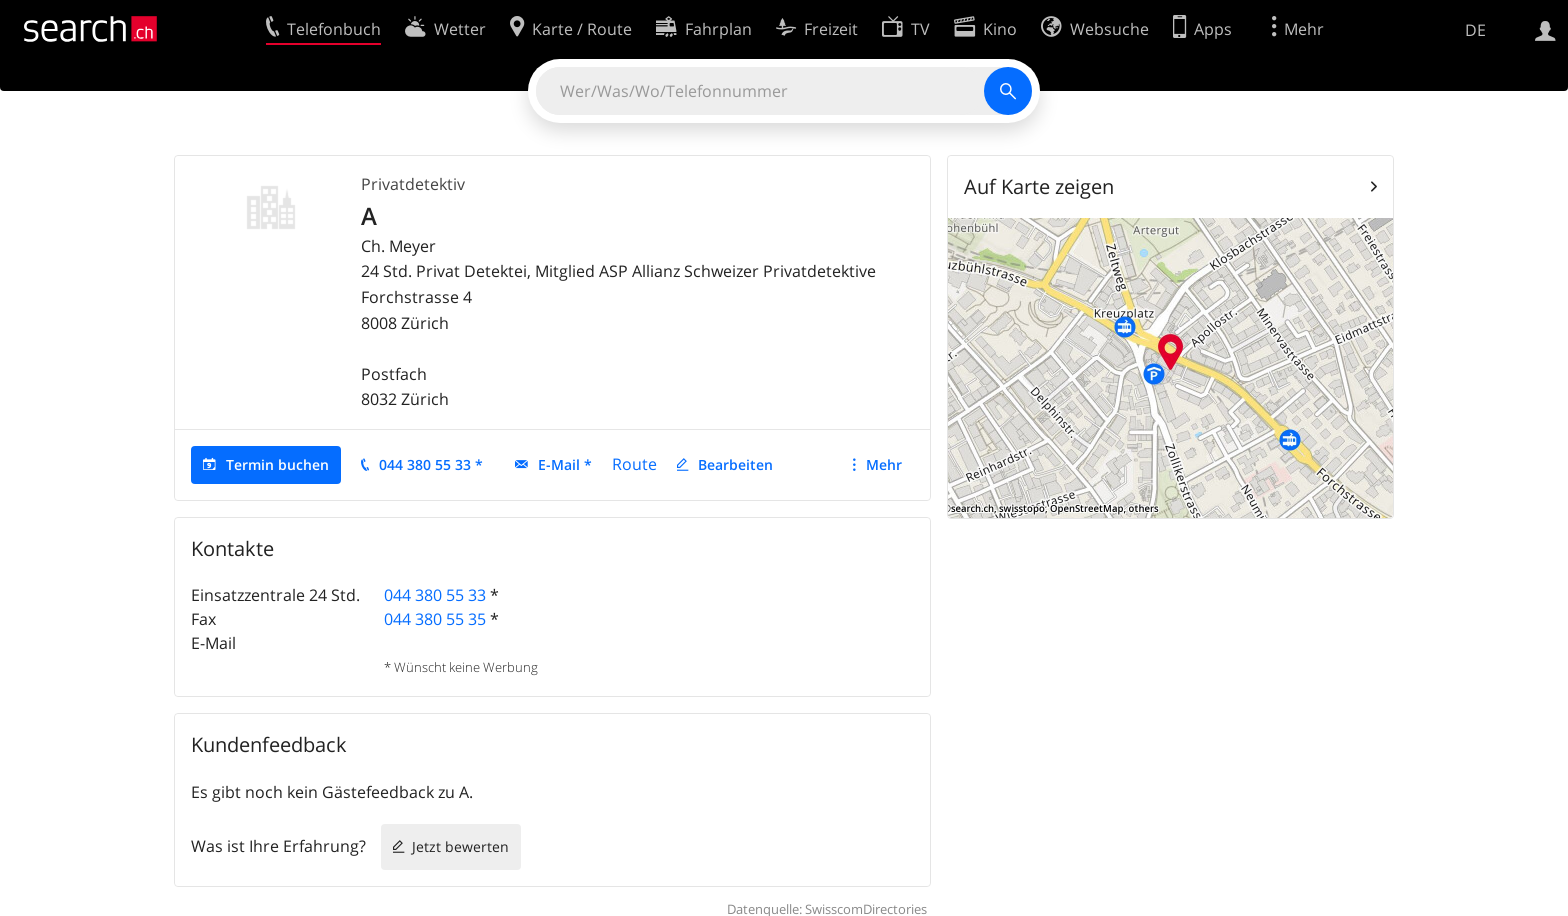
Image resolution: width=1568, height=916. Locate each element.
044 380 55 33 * (431, 464)
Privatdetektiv (413, 184)
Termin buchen (277, 464)
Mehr (884, 464)
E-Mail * (565, 464)
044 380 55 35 (435, 619)
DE (1475, 30)
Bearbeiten (735, 464)
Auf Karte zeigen (1039, 186)
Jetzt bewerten (460, 846)
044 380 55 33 (435, 595)
